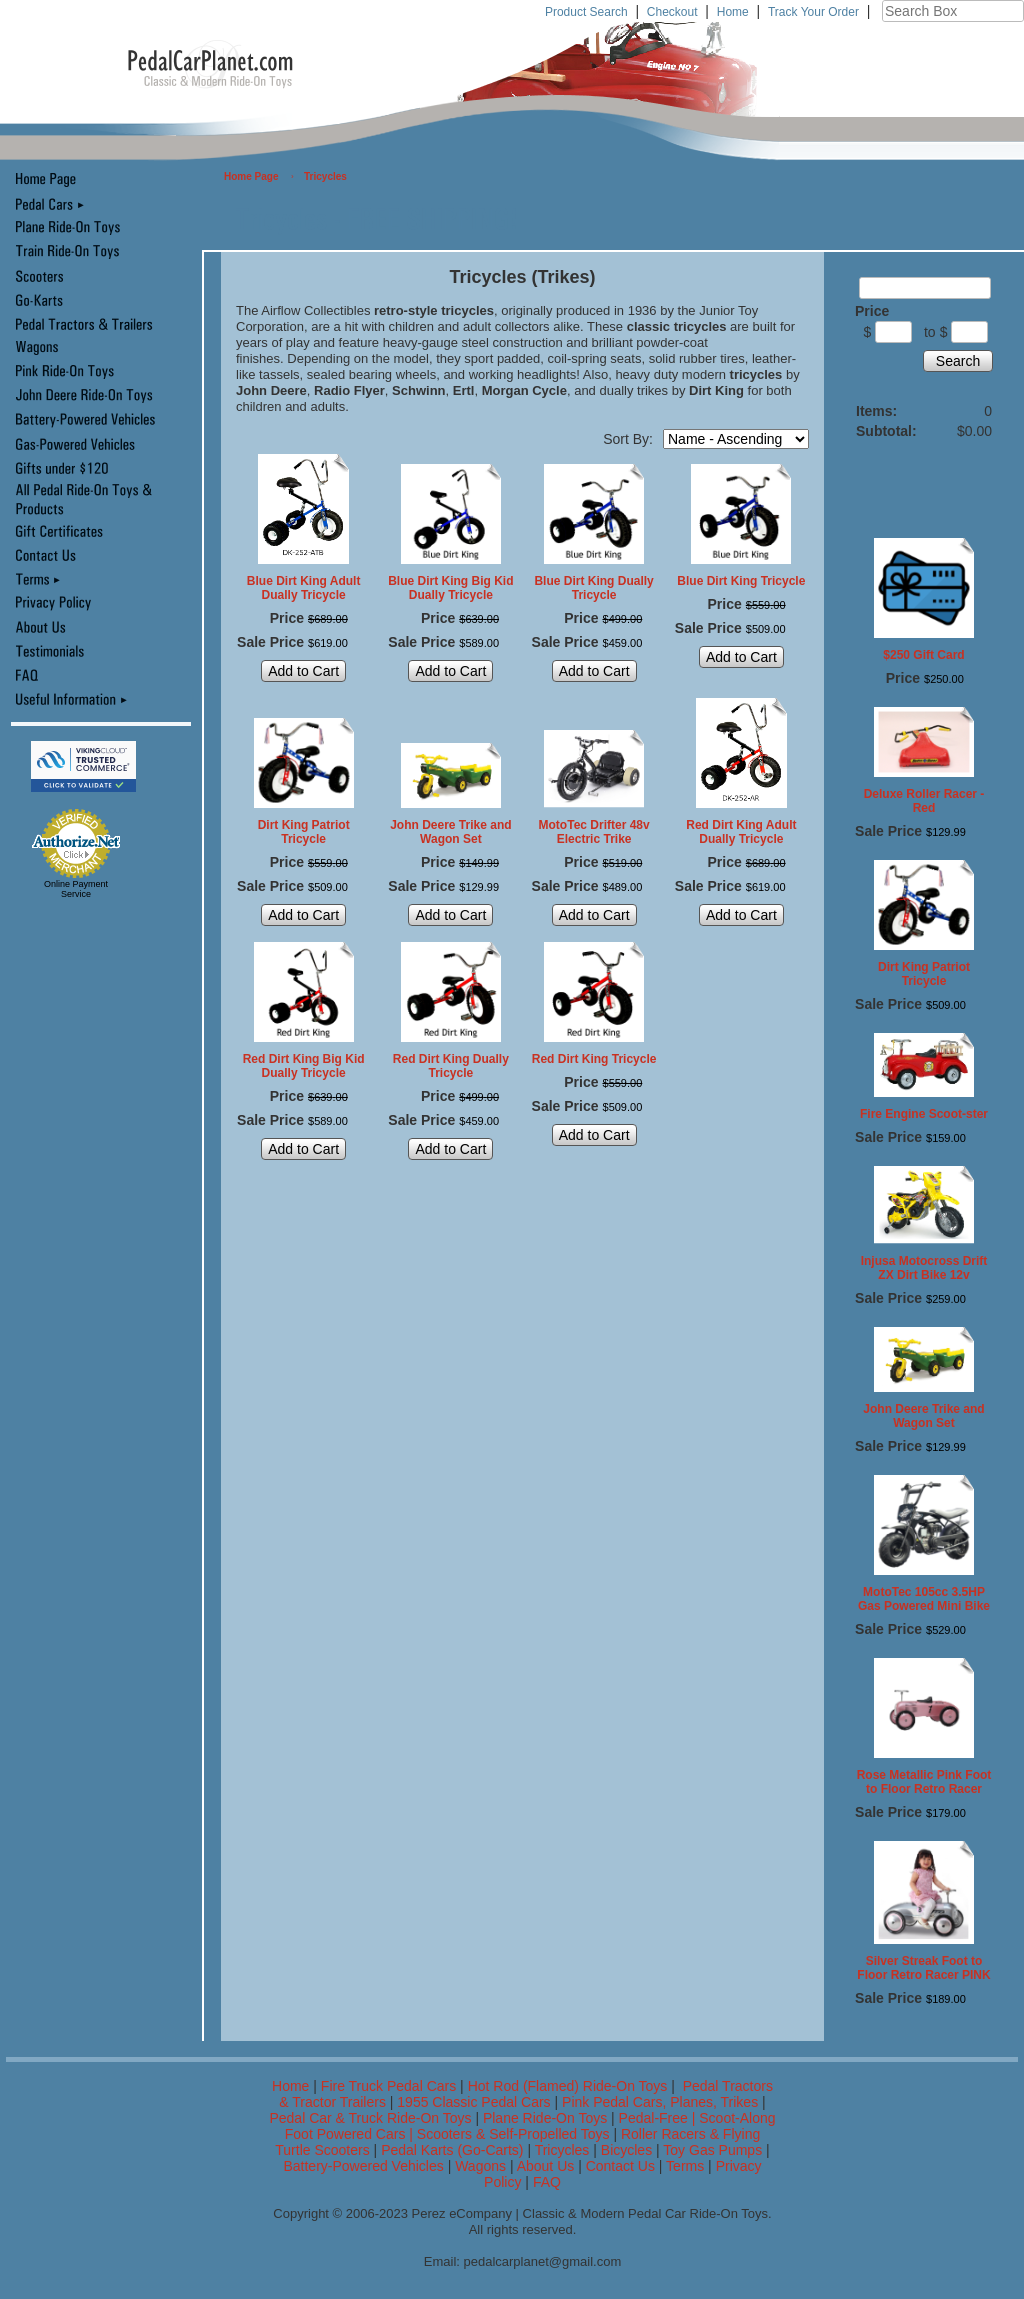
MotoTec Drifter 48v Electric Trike (594, 832)
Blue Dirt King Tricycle (741, 581)
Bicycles (626, 2150)
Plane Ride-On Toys (545, 2118)
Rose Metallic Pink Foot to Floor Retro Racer (924, 1782)
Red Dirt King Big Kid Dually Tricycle (304, 1066)
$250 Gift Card (923, 655)
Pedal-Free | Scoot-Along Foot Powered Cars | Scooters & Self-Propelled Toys (530, 2126)
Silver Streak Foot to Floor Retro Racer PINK (923, 1968)
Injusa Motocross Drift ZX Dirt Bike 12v (924, 1268)
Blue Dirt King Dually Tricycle (593, 588)
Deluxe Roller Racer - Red (924, 801)
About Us (546, 2166)
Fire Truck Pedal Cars (388, 2086)
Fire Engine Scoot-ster (924, 1114)
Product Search (586, 12)
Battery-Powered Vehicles (363, 2166)
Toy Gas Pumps (712, 2150)
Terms (685, 2166)
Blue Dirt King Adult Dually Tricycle (304, 588)
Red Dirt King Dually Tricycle (451, 1066)
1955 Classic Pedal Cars (473, 2102)
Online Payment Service (76, 889)
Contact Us (620, 2166)
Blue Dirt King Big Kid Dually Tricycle (450, 588)
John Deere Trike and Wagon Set (450, 832)
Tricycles (325, 176)
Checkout (672, 12)
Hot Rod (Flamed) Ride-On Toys (568, 2086)
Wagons (482, 2166)
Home (733, 12)
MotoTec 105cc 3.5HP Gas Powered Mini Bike (924, 1599)
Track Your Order (813, 12)
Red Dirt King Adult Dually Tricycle (741, 832)
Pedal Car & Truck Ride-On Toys (370, 2118)
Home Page (251, 176)
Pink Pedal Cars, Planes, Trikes (660, 2102)
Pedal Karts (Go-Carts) (454, 2150)
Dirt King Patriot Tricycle (304, 832)
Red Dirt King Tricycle (594, 1059)
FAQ (547, 2182)
